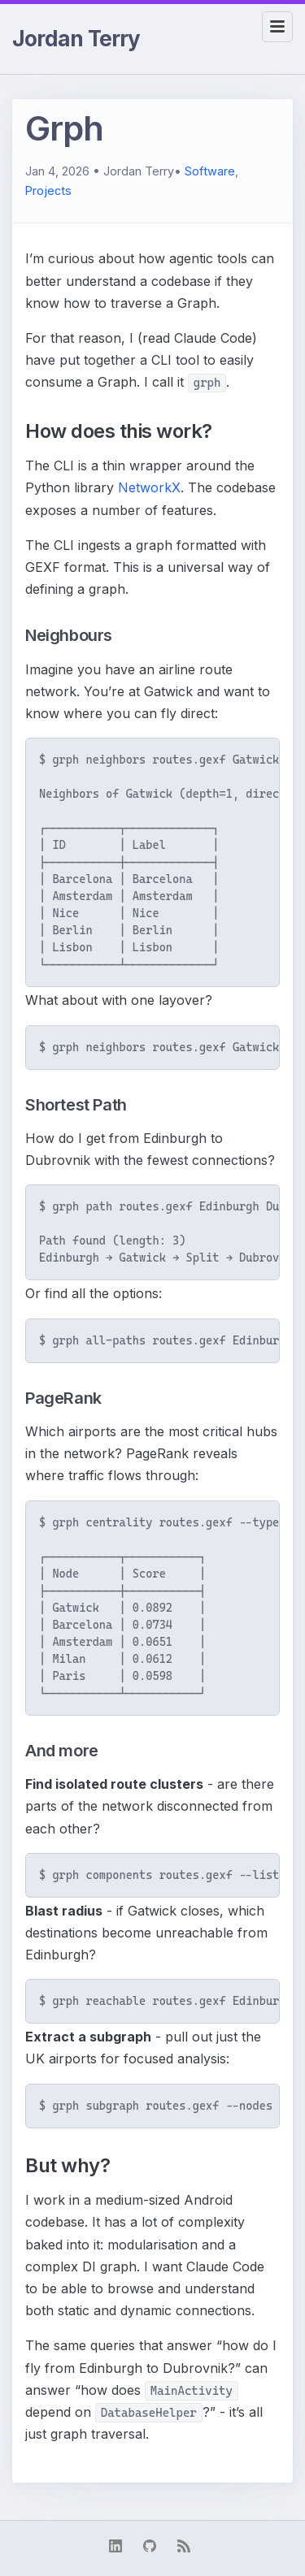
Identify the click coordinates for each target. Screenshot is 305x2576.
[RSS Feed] (187, 2548)
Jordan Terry (76, 38)
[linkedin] (119, 2548)
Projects (48, 190)
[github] (153, 2548)
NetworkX (149, 487)
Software (210, 171)
